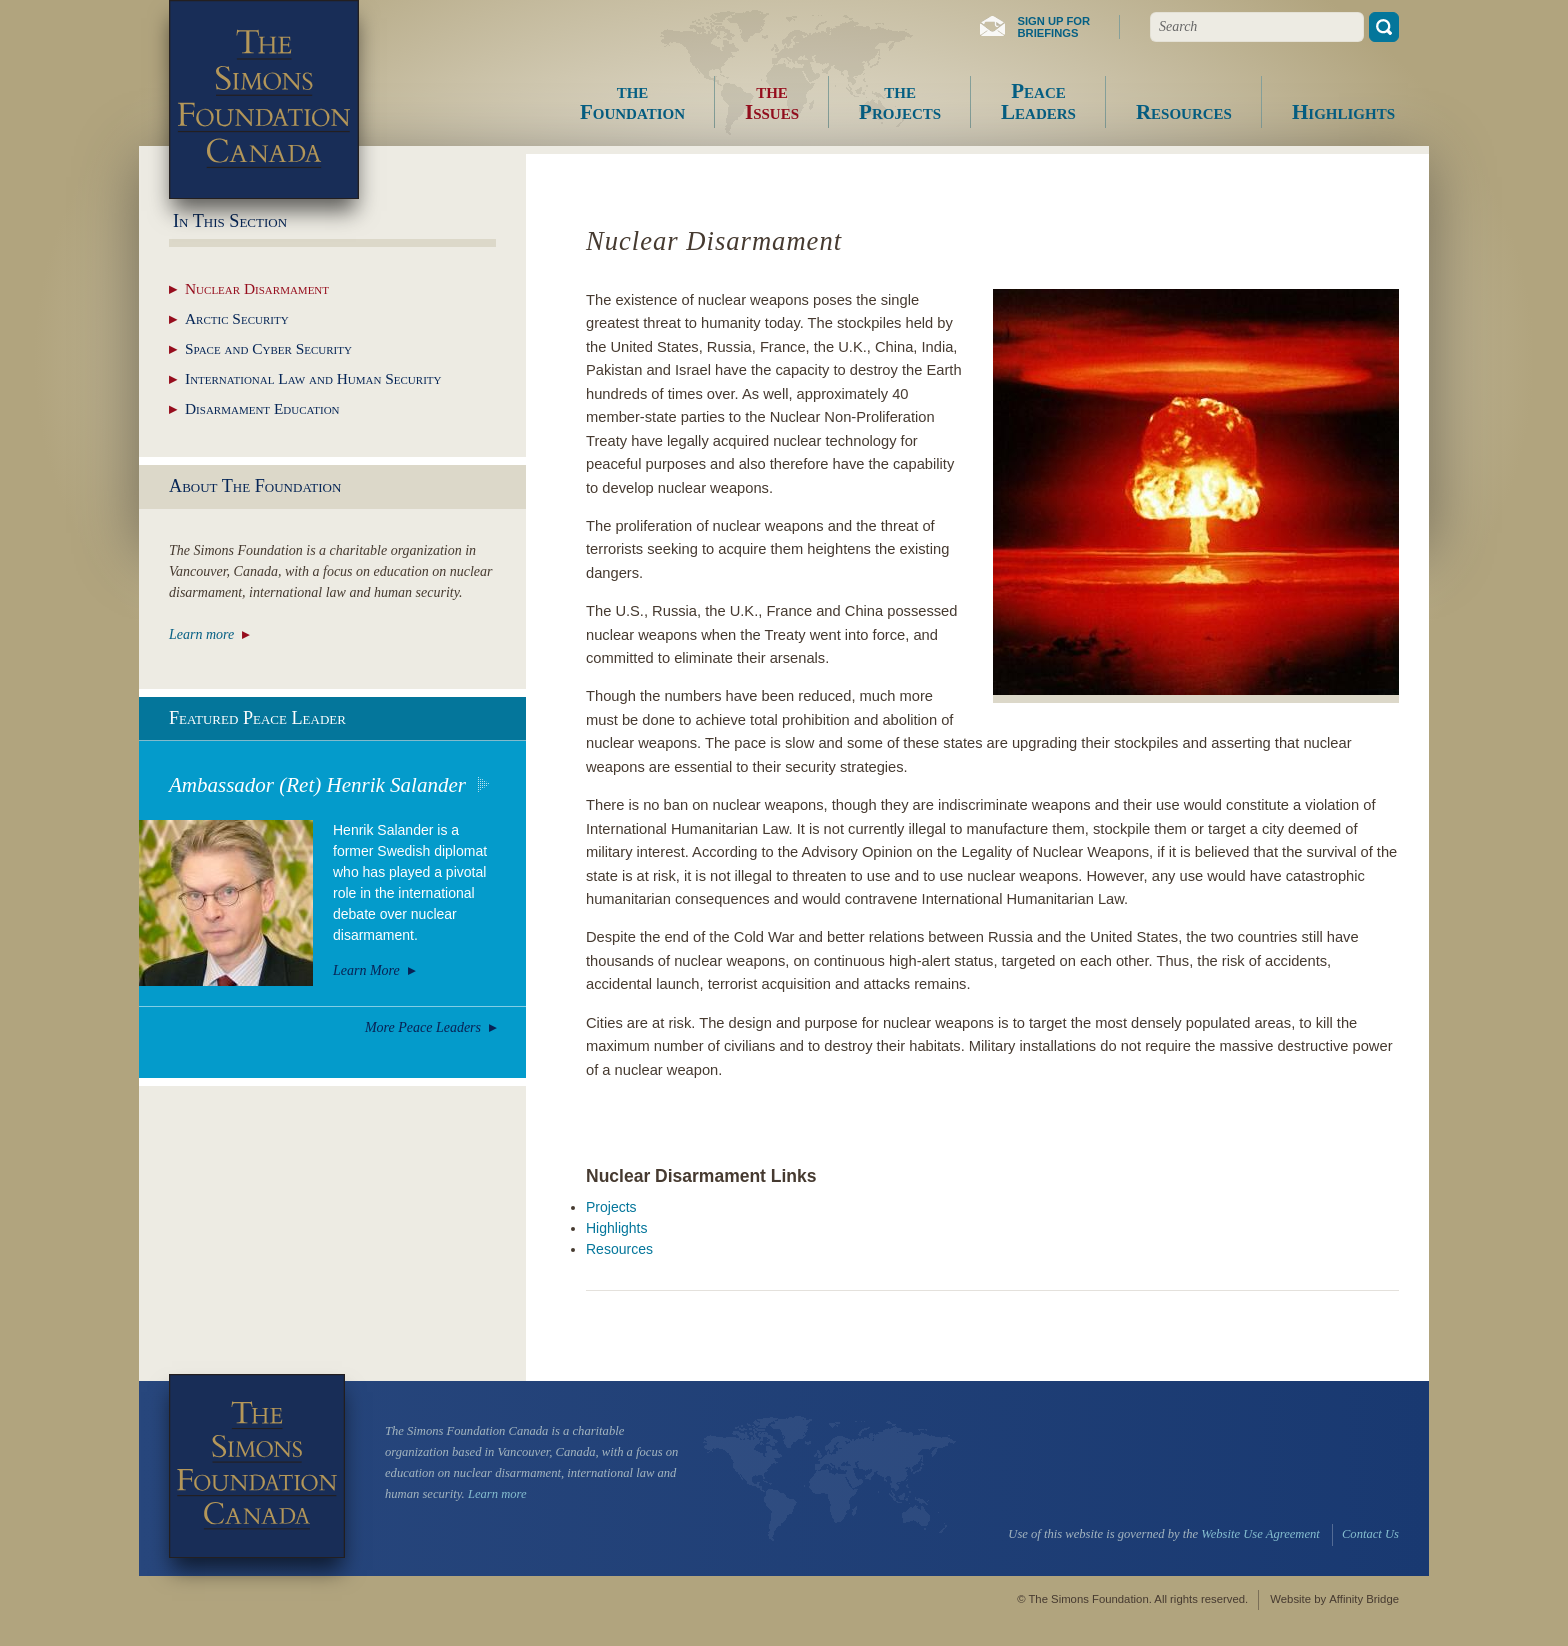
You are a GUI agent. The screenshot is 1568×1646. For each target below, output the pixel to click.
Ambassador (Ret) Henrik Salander (317, 785)
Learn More (366, 970)
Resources (619, 1249)
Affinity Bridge (1364, 1599)
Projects (611, 1207)
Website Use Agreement (1260, 1534)
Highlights (616, 1228)
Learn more (201, 634)
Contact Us (1370, 1534)
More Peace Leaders (423, 1027)
